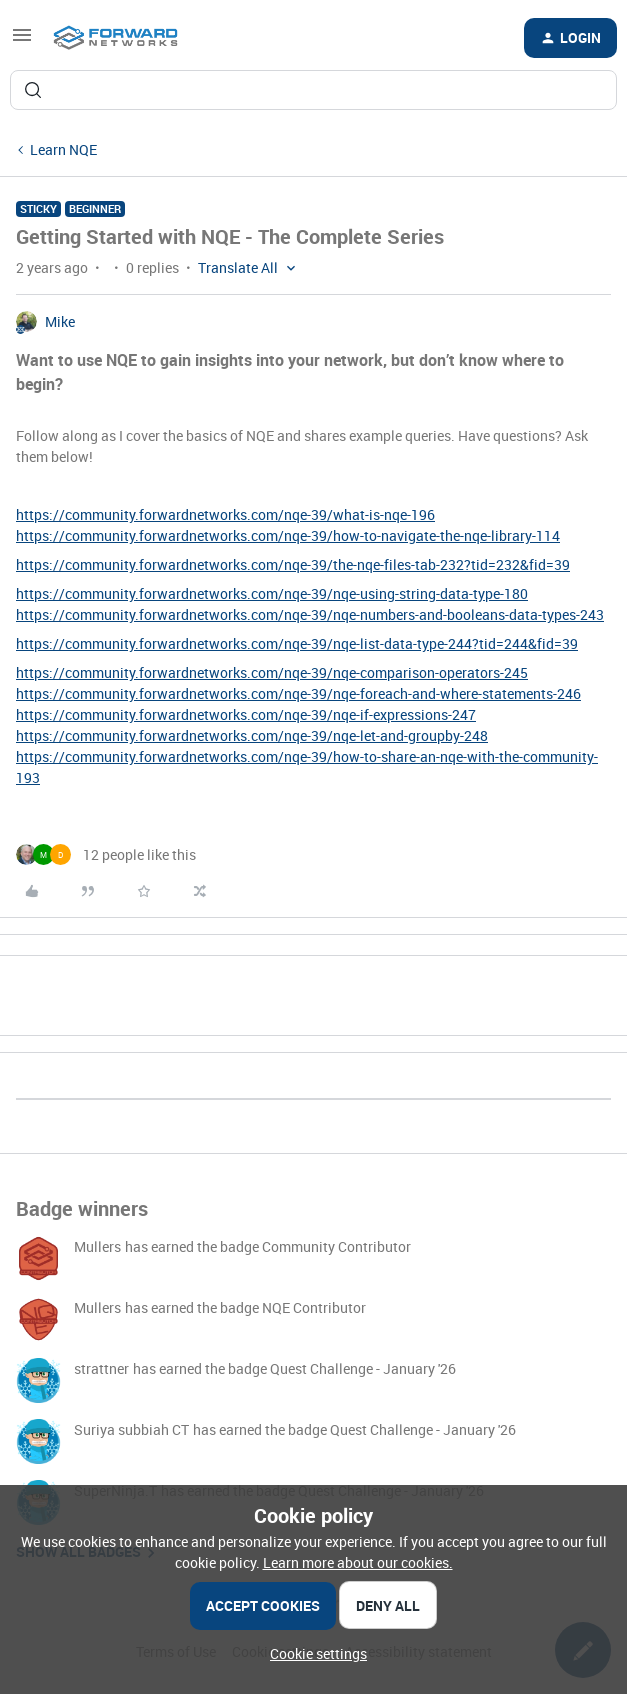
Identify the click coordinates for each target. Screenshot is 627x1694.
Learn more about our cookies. (358, 1562)
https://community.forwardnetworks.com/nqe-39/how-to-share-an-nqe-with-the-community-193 (307, 767)
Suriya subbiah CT (131, 1429)
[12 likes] (106, 854)
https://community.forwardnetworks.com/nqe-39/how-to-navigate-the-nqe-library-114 (288, 535)
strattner (101, 1368)
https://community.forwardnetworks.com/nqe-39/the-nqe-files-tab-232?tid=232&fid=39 (293, 564)
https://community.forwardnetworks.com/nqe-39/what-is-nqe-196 (225, 514)
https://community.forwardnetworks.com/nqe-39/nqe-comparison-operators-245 (272, 672)
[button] (22, 41)
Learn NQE (63, 149)
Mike (60, 321)
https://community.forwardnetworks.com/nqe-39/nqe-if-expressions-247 (246, 714)
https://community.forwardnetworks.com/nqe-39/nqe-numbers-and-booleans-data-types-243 (310, 614)
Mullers (97, 1246)
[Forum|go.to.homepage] (115, 38)
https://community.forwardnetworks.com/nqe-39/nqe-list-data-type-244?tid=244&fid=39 (297, 643)
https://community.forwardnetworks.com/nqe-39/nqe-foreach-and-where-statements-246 (298, 693)
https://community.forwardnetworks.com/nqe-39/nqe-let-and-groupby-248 (252, 735)
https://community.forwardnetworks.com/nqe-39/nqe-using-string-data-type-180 (272, 593)
